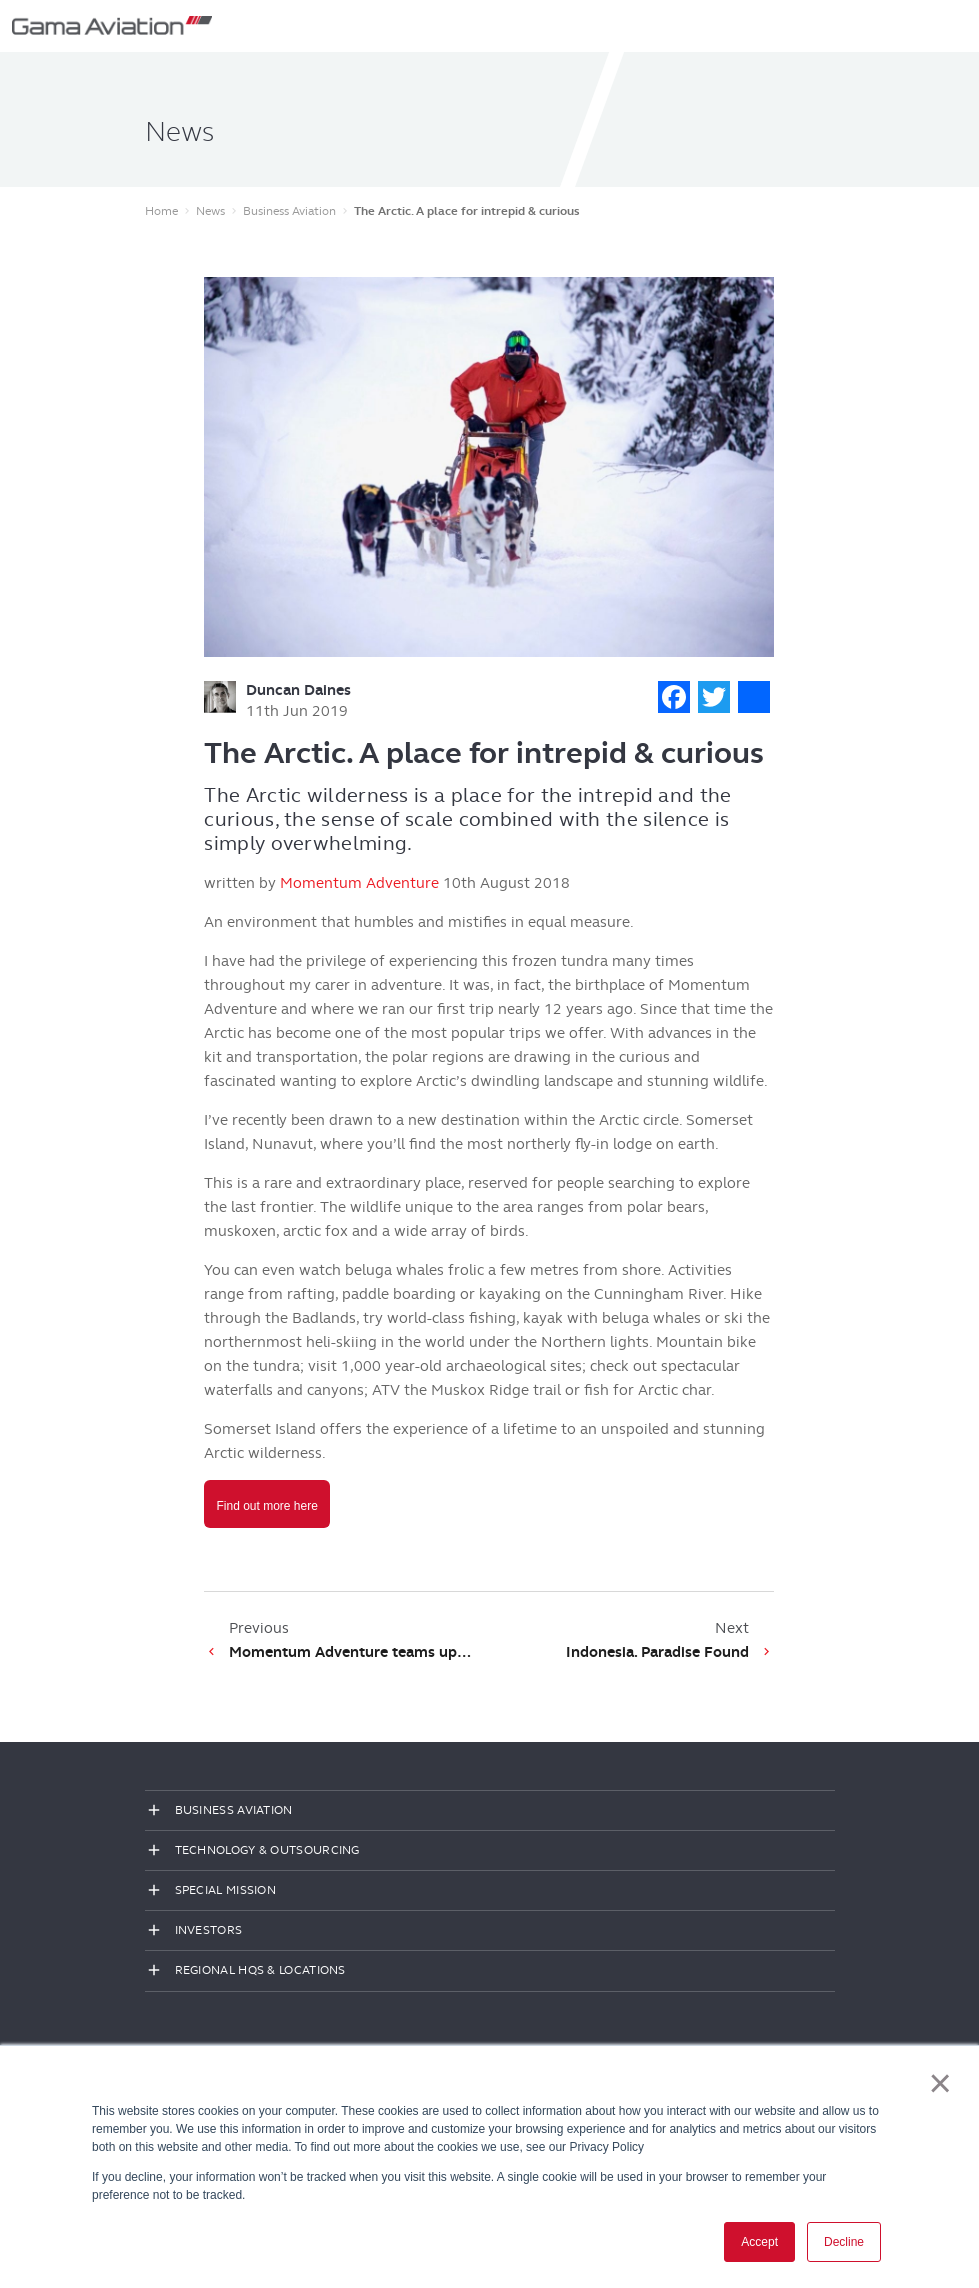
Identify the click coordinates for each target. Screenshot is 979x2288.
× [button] (940, 2083)
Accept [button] (759, 2242)
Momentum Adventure (359, 883)
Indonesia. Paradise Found (657, 1652)
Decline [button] (844, 2242)
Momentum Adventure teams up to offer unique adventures (351, 1652)
